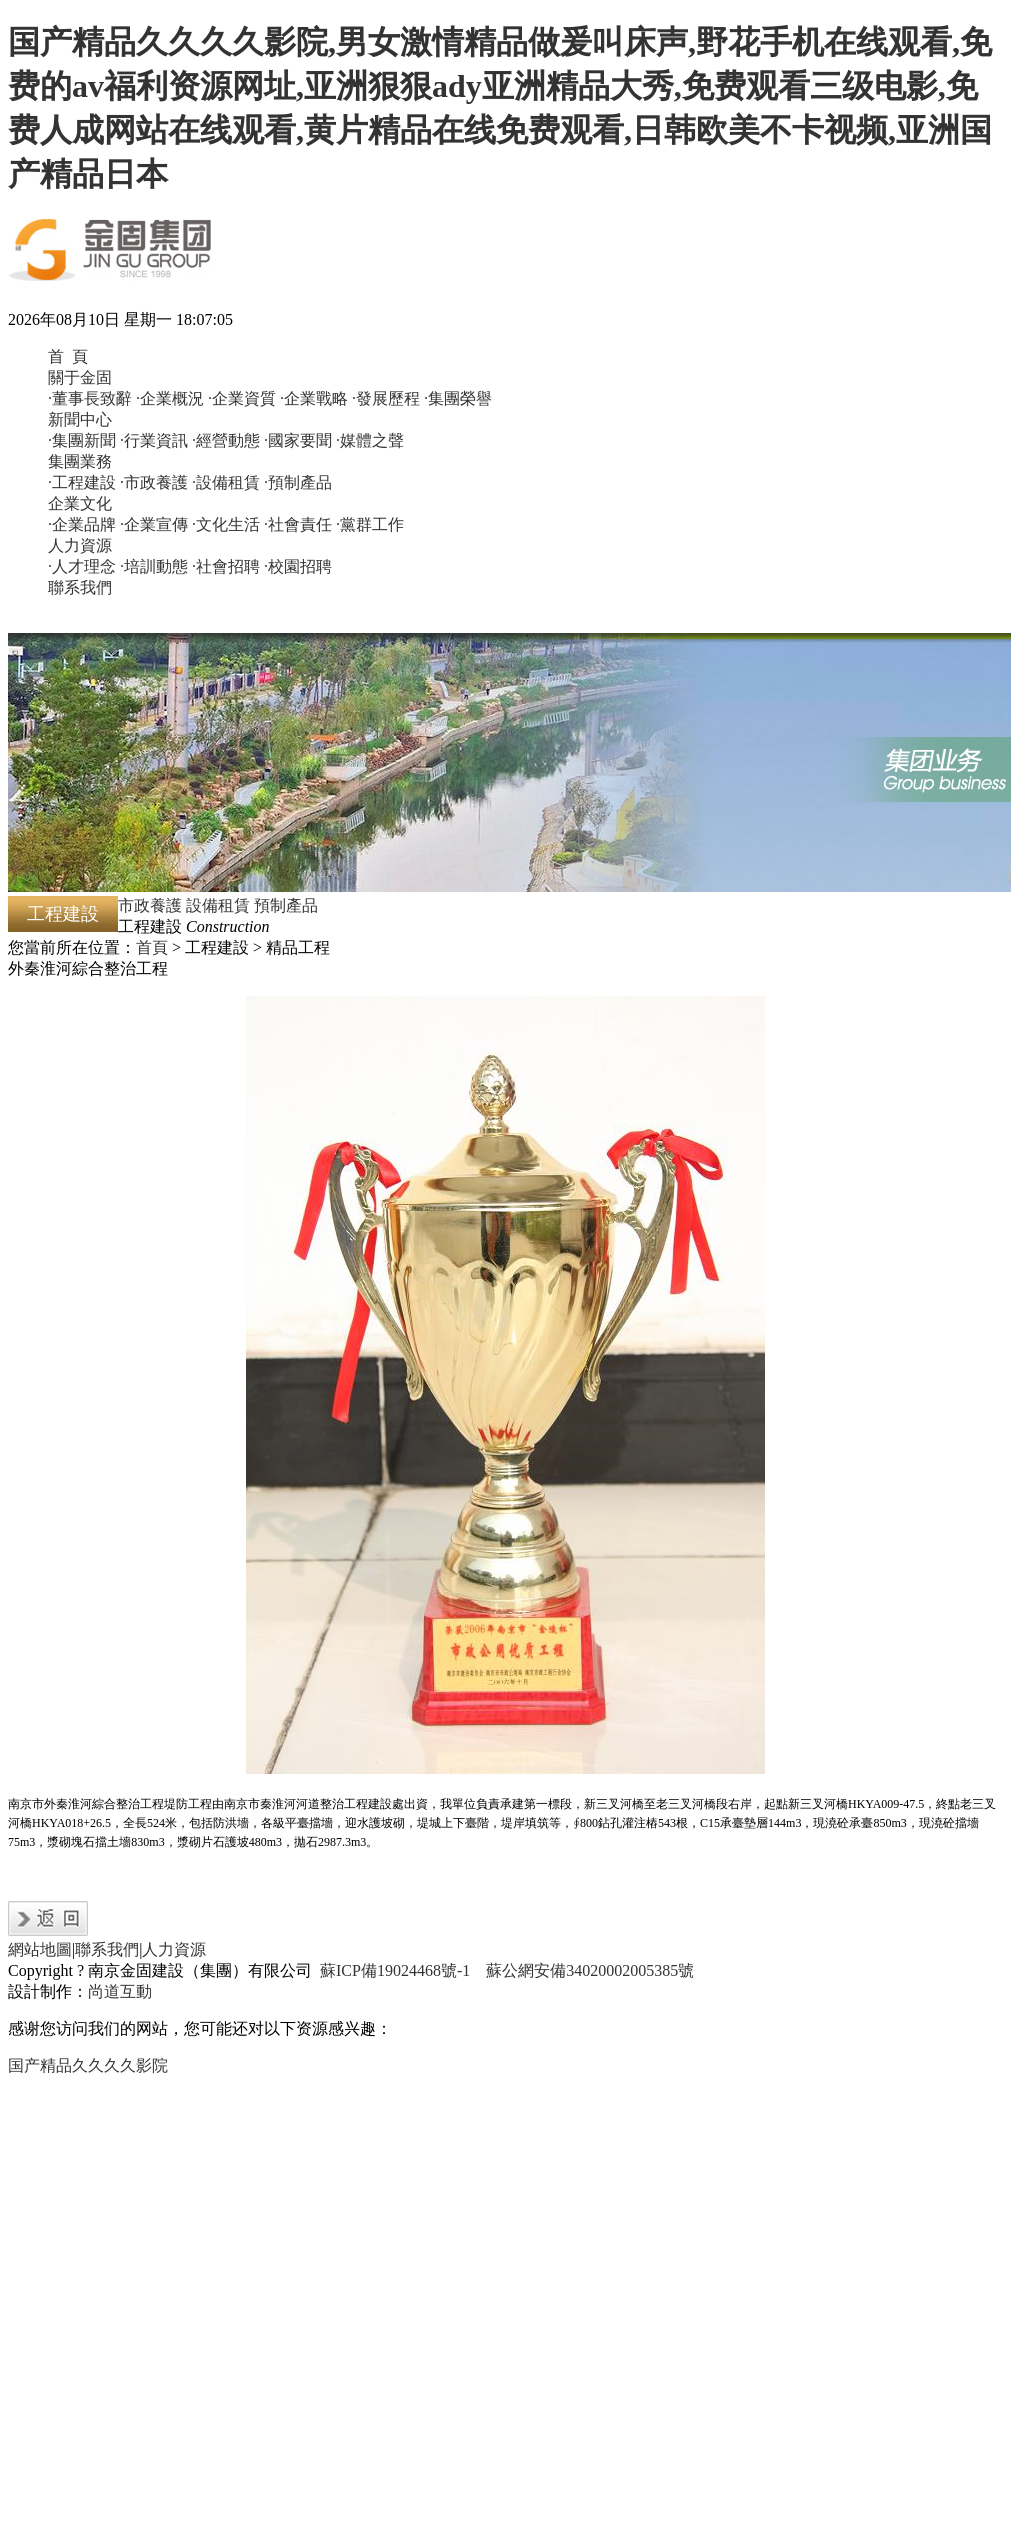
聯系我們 (80, 587)
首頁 (152, 947)
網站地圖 (40, 1949)
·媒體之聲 (370, 440)
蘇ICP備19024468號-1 (395, 1970)
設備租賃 (218, 905)
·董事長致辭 (90, 398)
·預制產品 (298, 482)
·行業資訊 (154, 440)
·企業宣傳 (154, 524)
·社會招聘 (226, 566)
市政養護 (150, 905)
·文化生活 (226, 524)
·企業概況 (170, 398)
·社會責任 (298, 524)
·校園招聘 (298, 566)
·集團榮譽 (458, 398)
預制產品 (286, 905)
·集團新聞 (82, 440)
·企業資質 (242, 398)
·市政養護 (154, 482)
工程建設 (63, 914)
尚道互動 (120, 1991)
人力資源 (80, 545)
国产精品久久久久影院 (88, 2065)
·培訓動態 (154, 566)
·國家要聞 (298, 440)
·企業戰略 (314, 398)
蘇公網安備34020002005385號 (590, 1970)
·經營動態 (226, 440)
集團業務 (80, 461)
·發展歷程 (386, 398)
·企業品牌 (82, 524)
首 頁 (68, 356)
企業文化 (80, 503)
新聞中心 (80, 419)
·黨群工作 (370, 524)
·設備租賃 (226, 482)
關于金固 (80, 377)
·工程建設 (82, 482)
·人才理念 (82, 566)
